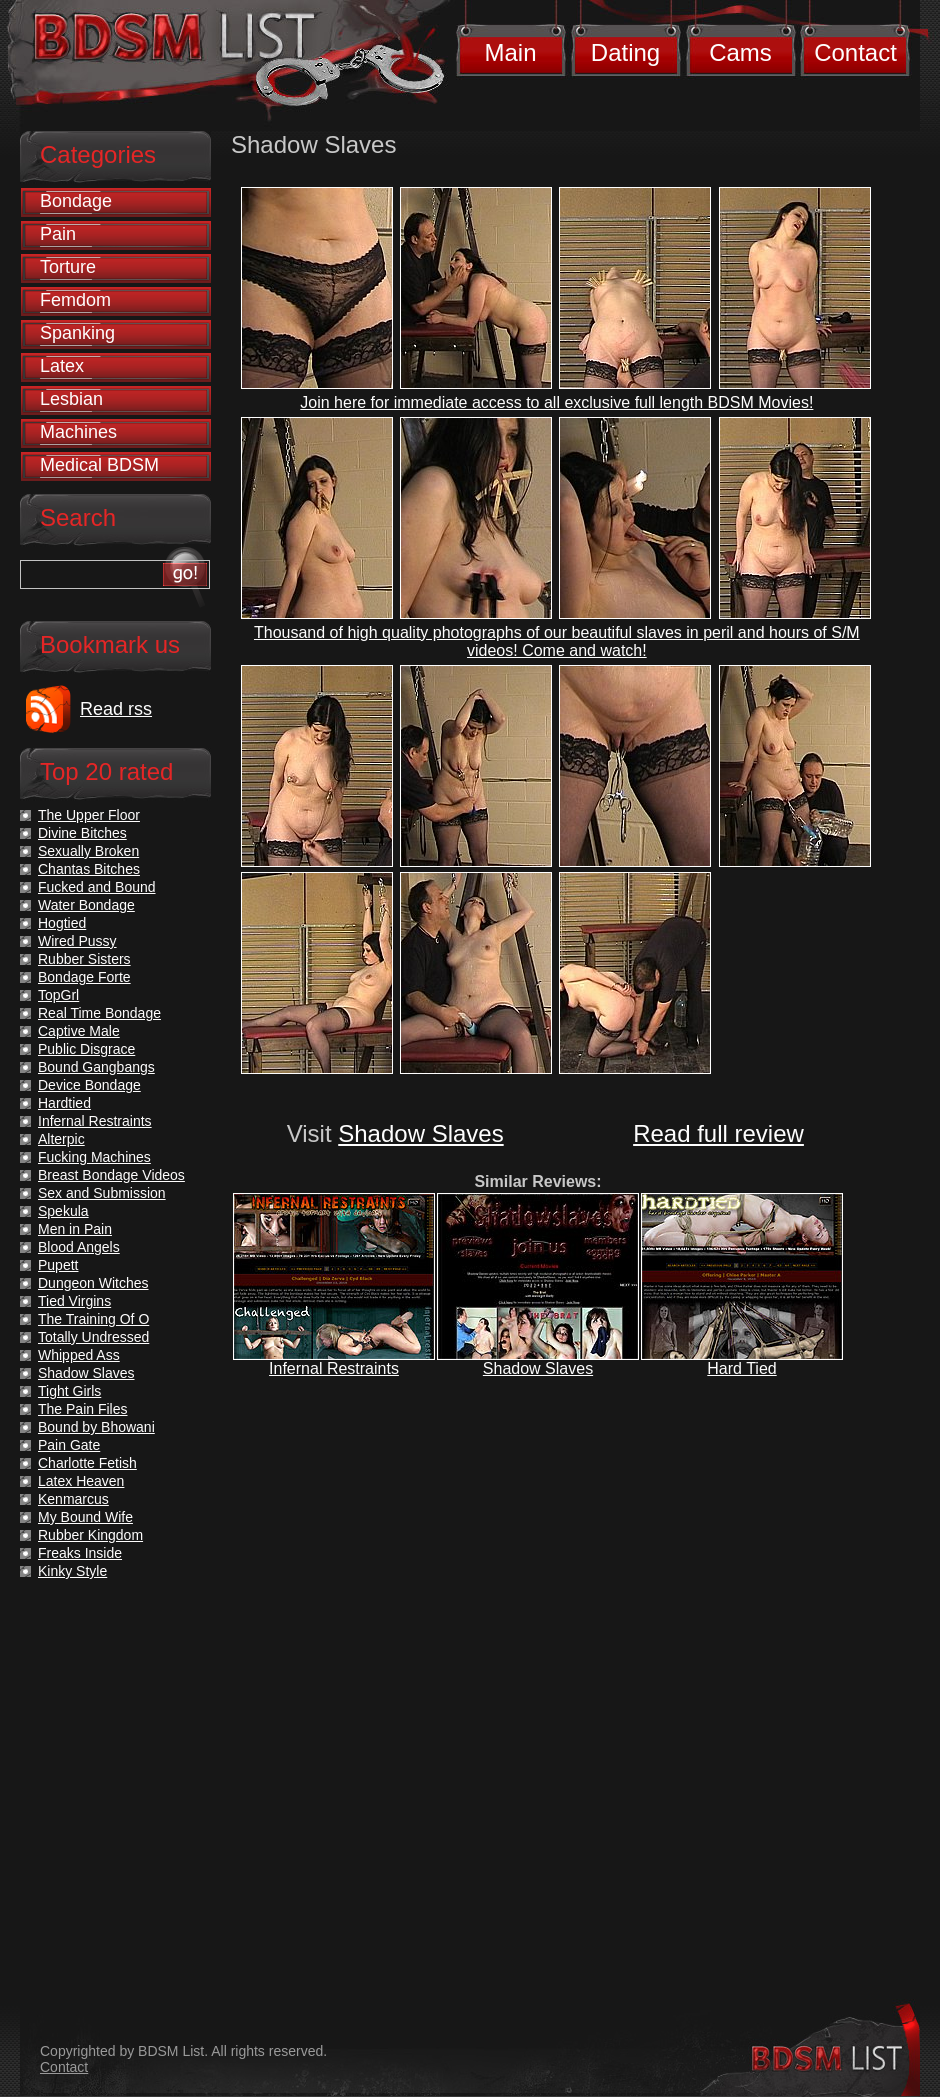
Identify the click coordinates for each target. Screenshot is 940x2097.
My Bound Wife (85, 1517)
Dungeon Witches (93, 1283)
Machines (78, 432)
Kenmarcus (73, 1499)
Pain (58, 234)
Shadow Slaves (420, 1133)
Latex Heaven (81, 1481)
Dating (625, 52)
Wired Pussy (77, 941)
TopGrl (58, 995)
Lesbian (71, 399)
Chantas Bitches (89, 869)
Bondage (76, 201)
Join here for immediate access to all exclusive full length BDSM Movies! (556, 402)
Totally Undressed (93, 1337)
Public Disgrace (86, 1049)
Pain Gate (69, 1445)
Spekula (63, 1211)
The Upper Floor (89, 815)
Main (510, 52)
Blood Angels (79, 1247)
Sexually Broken (88, 851)
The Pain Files (82, 1409)
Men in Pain (75, 1229)
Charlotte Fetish (87, 1463)
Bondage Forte (84, 977)
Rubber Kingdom (90, 1535)
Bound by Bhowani (96, 1427)
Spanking (77, 333)
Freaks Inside (80, 1553)
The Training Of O (93, 1319)
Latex (62, 366)
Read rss (116, 709)
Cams (740, 52)
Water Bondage (86, 905)
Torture (68, 267)
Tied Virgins (74, 1301)
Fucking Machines (94, 1157)
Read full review (718, 1133)
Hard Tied (741, 1368)
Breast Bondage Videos (111, 1175)
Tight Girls (69, 1391)
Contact (855, 52)
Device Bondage (89, 1085)
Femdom (75, 300)
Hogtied (62, 923)
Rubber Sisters (84, 959)
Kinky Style (72, 1571)
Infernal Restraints (334, 1368)
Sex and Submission (102, 1193)
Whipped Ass (79, 1355)
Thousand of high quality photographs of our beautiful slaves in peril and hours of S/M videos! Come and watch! (557, 641)
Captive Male (79, 1031)
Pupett (58, 1265)
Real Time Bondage (99, 1013)
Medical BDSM (99, 465)
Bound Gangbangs (96, 1067)
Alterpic (61, 1139)
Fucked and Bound (97, 887)
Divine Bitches (82, 833)
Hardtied (64, 1103)
